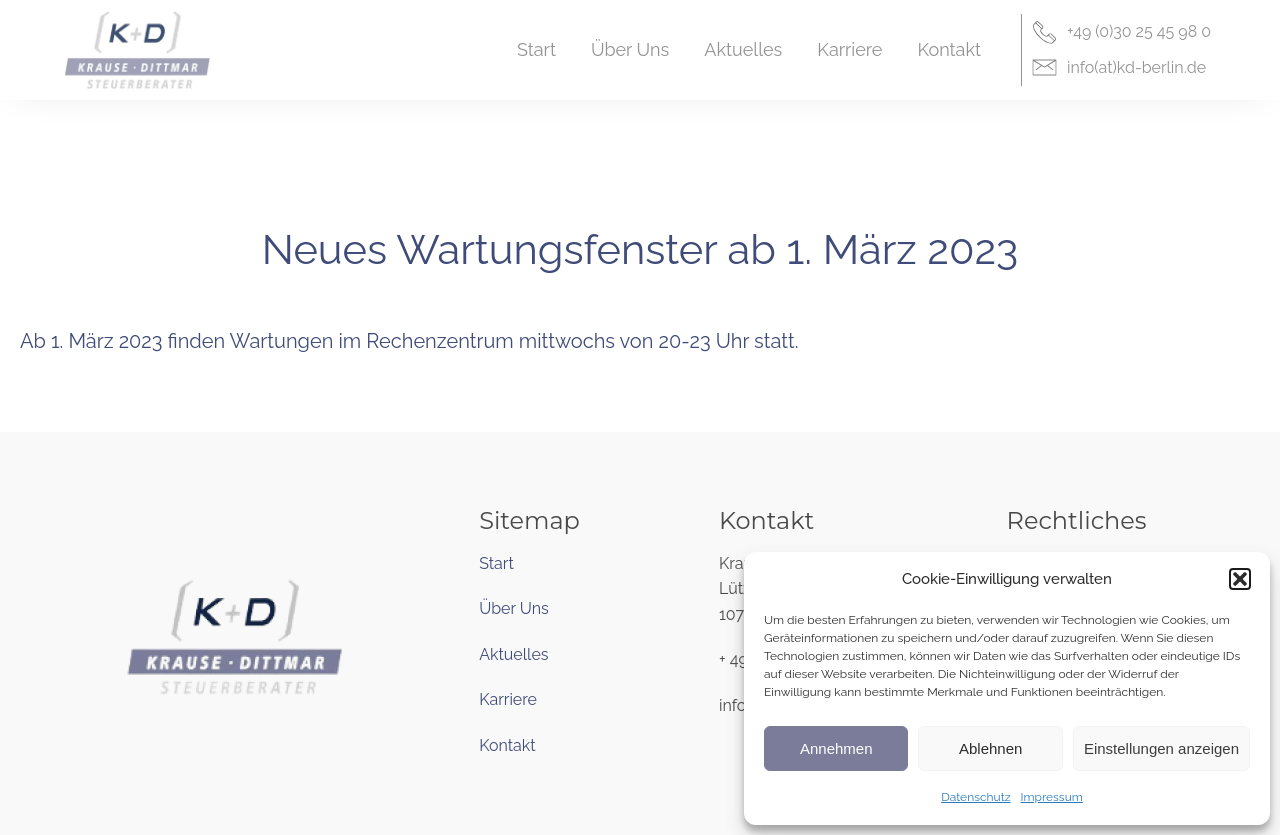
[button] (1240, 579)
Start (496, 563)
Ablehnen (990, 748)
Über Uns (514, 608)
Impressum (1052, 797)
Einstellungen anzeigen (1161, 748)
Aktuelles (513, 654)
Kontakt (507, 745)
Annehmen (836, 748)
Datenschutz (975, 797)
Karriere (508, 699)
